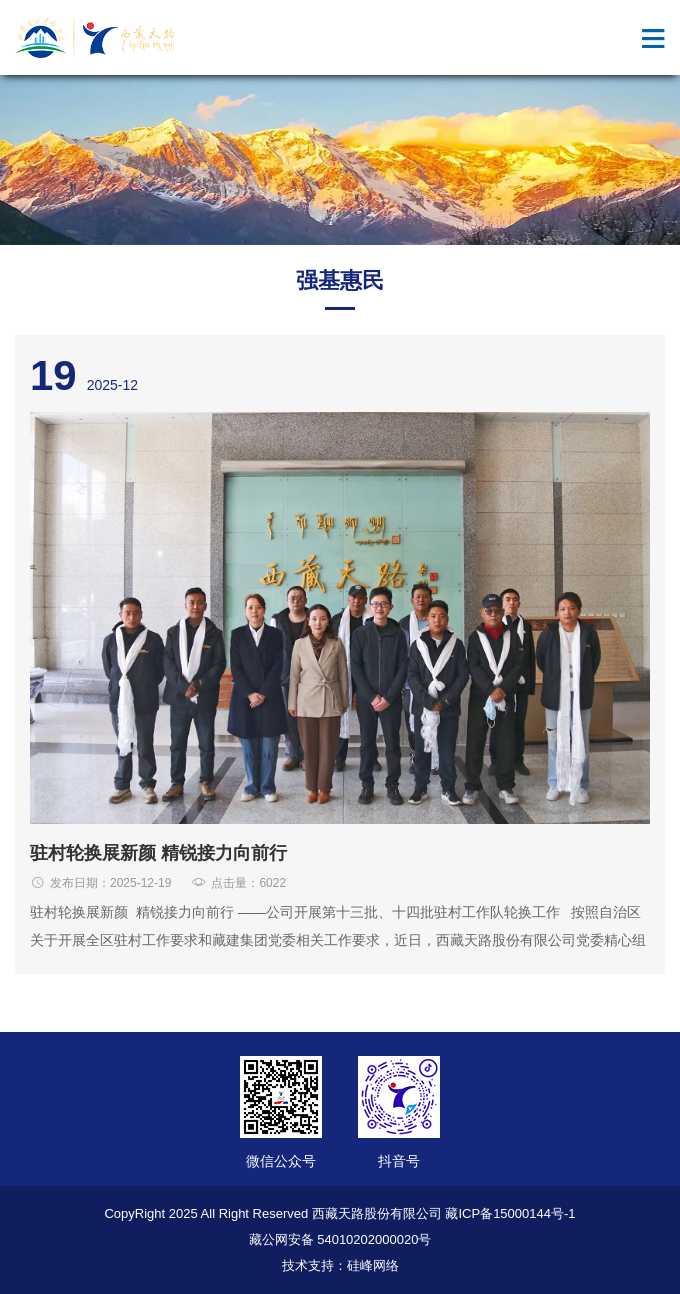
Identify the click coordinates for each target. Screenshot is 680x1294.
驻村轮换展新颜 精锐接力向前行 (158, 853)
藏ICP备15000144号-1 (510, 1213)
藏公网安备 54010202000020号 (340, 1239)
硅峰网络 (373, 1265)
